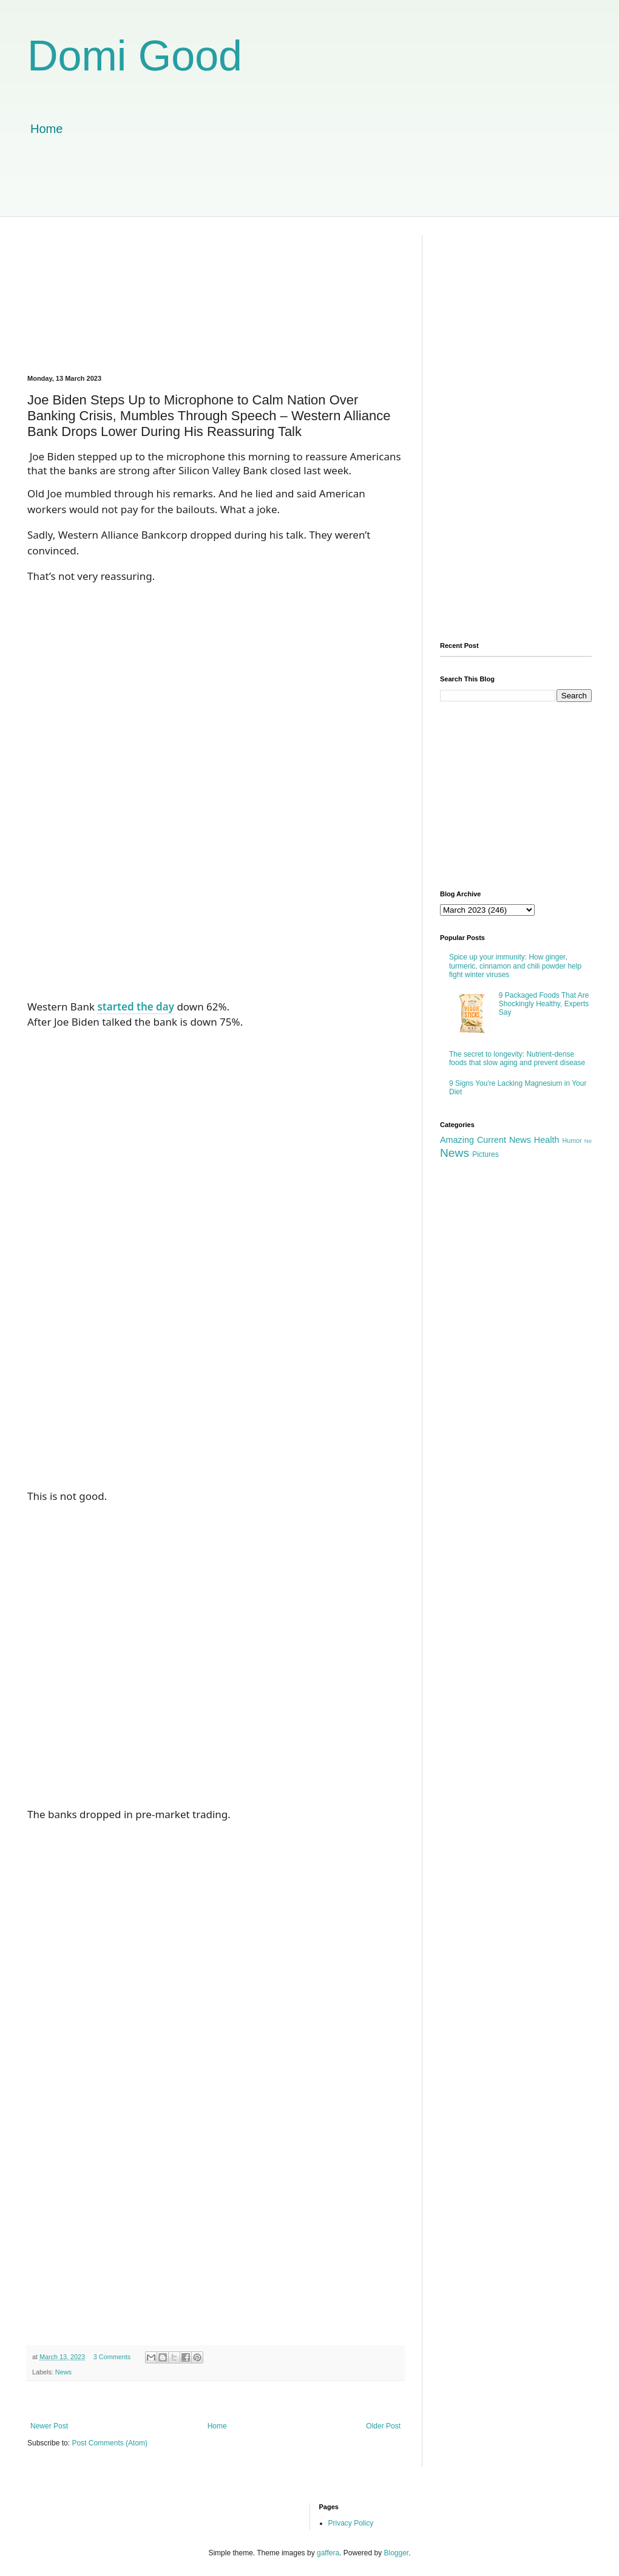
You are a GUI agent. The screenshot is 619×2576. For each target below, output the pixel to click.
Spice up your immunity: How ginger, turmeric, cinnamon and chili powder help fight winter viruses (515, 966)
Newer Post (49, 2426)
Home (46, 128)
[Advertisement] (309, 189)
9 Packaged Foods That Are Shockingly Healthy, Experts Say (544, 1004)
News (63, 2372)
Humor (571, 1140)
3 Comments (111, 2356)
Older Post (383, 2426)
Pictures (485, 1154)
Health (547, 1140)
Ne (588, 1140)
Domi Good (134, 56)
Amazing (457, 1140)
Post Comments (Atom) (109, 2443)
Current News (504, 1140)
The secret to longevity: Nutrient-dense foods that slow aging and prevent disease (517, 1058)
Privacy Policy (351, 2523)
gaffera (328, 2553)
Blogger (396, 2553)
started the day (135, 1007)
